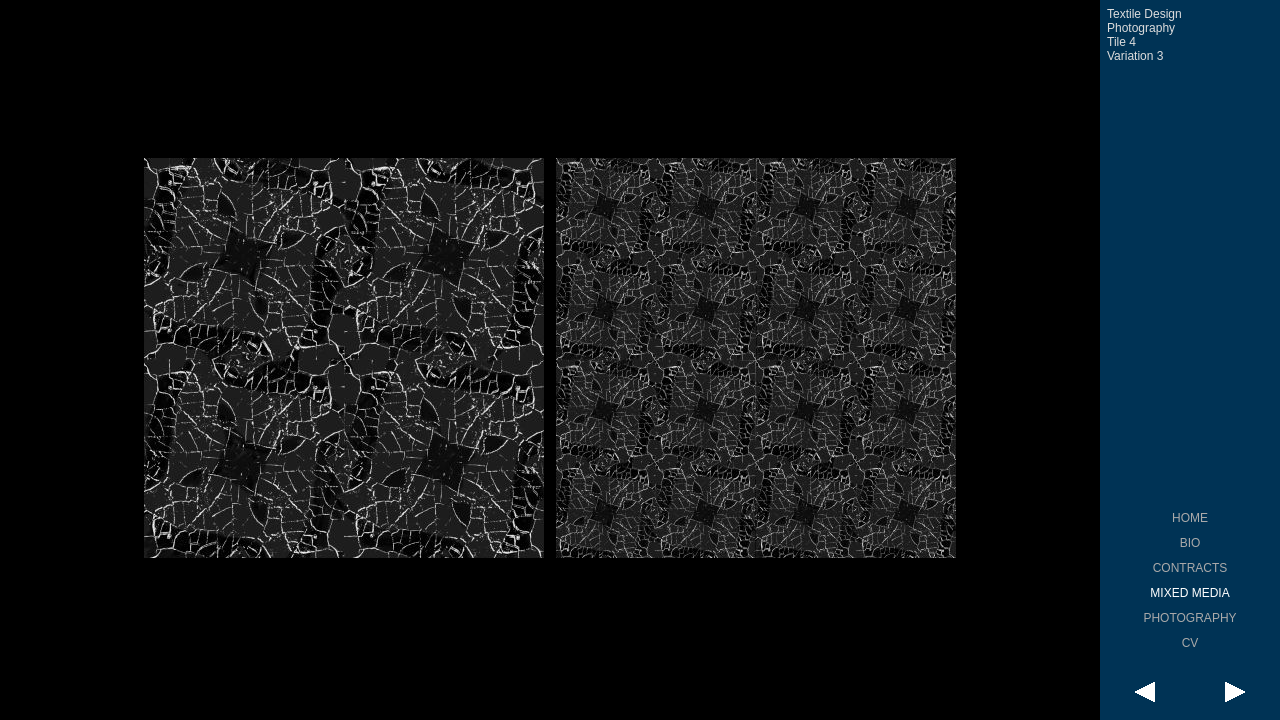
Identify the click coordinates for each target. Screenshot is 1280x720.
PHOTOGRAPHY (1189, 618)
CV (1190, 643)
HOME (1190, 518)
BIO (1190, 543)
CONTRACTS (1190, 568)
